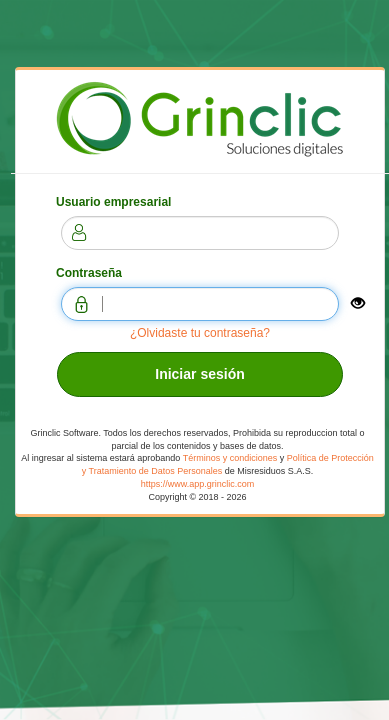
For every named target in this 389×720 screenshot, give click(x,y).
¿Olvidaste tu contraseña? (200, 333)
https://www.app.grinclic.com (198, 484)
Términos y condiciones (230, 458)
